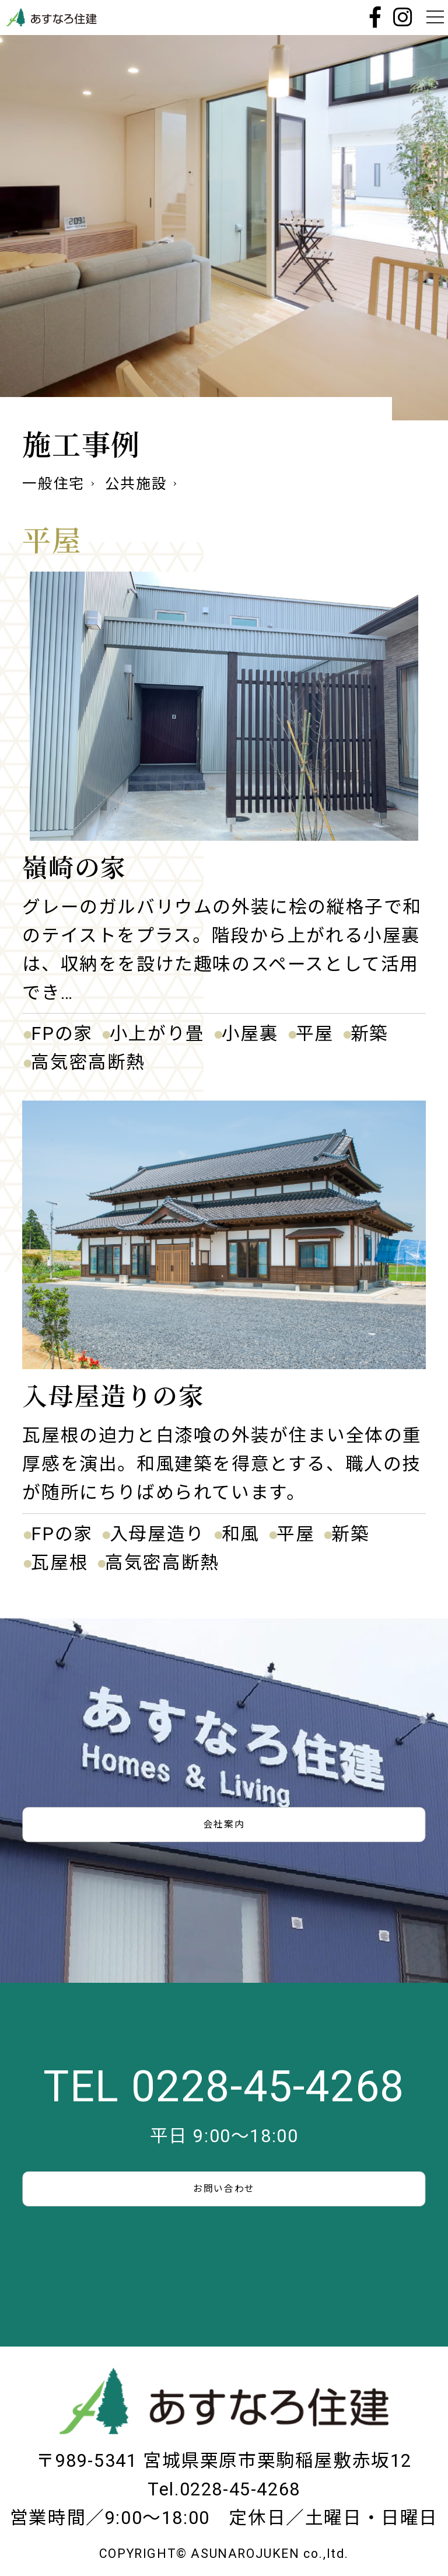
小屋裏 (250, 1034)
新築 (369, 1034)
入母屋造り (157, 1534)
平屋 (315, 1034)
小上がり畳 (157, 1034)
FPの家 (61, 1034)
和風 (241, 1534)
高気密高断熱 (88, 1062)
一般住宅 (53, 483)
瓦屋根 (59, 1563)
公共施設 (136, 483)
